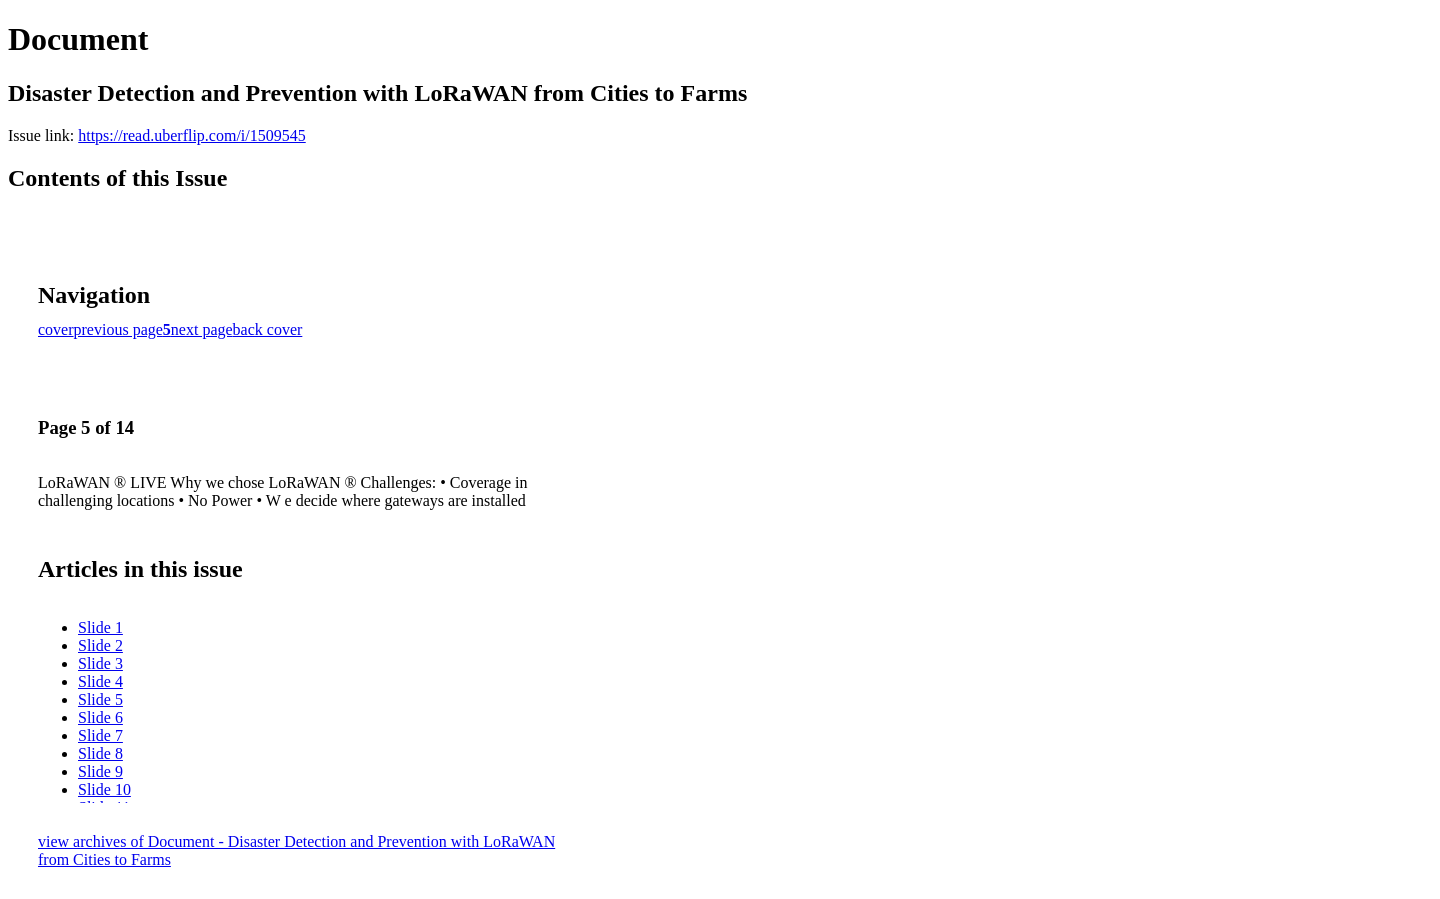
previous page (118, 329)
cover (56, 329)
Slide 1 (100, 627)
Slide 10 (104, 789)
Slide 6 (100, 717)
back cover (268, 329)
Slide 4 (100, 681)
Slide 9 (100, 771)
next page (202, 329)
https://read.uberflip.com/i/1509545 (192, 135)
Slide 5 (100, 699)
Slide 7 (100, 735)
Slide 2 (100, 645)
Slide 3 (100, 663)
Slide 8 (100, 753)
